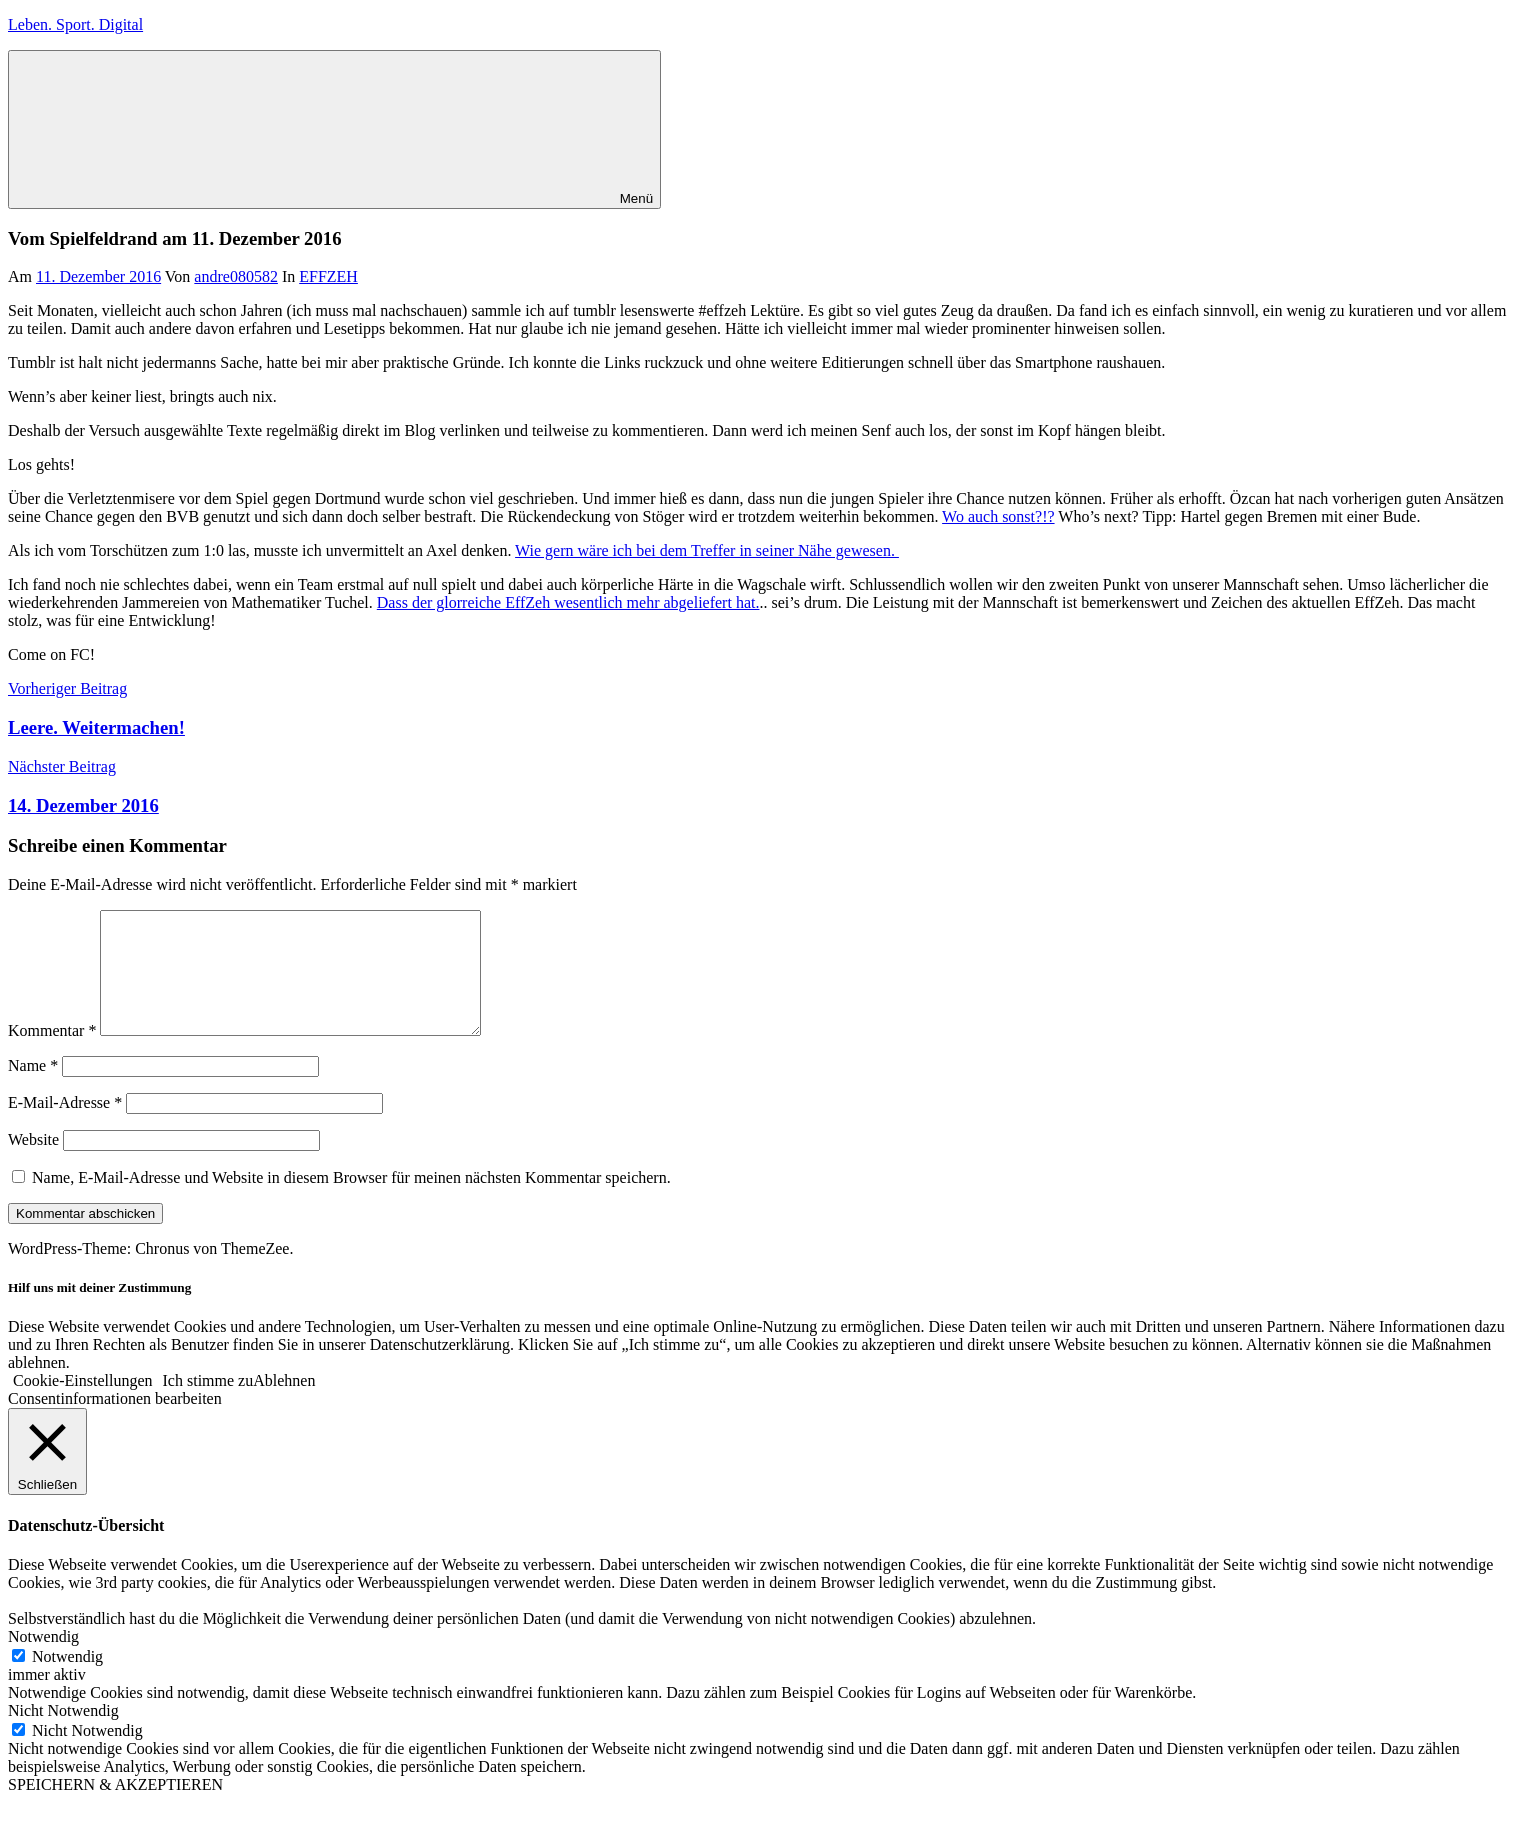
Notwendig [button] (43, 1660)
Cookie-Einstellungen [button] (83, 1404)
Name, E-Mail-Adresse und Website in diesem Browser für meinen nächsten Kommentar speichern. (351, 1201)
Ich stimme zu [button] (208, 1404)
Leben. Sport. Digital (75, 24)
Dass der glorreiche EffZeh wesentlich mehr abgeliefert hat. (568, 602)
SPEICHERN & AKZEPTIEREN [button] (115, 1808)
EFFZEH (328, 276)
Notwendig (67, 1680)
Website (33, 1163)
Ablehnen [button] (284, 1404)
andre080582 (236, 276)
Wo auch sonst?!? (998, 516)
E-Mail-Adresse (65, 1126)
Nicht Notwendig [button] (63, 1734)
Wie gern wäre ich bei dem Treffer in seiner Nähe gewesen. (707, 550)
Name (33, 1089)
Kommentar (52, 1054)
